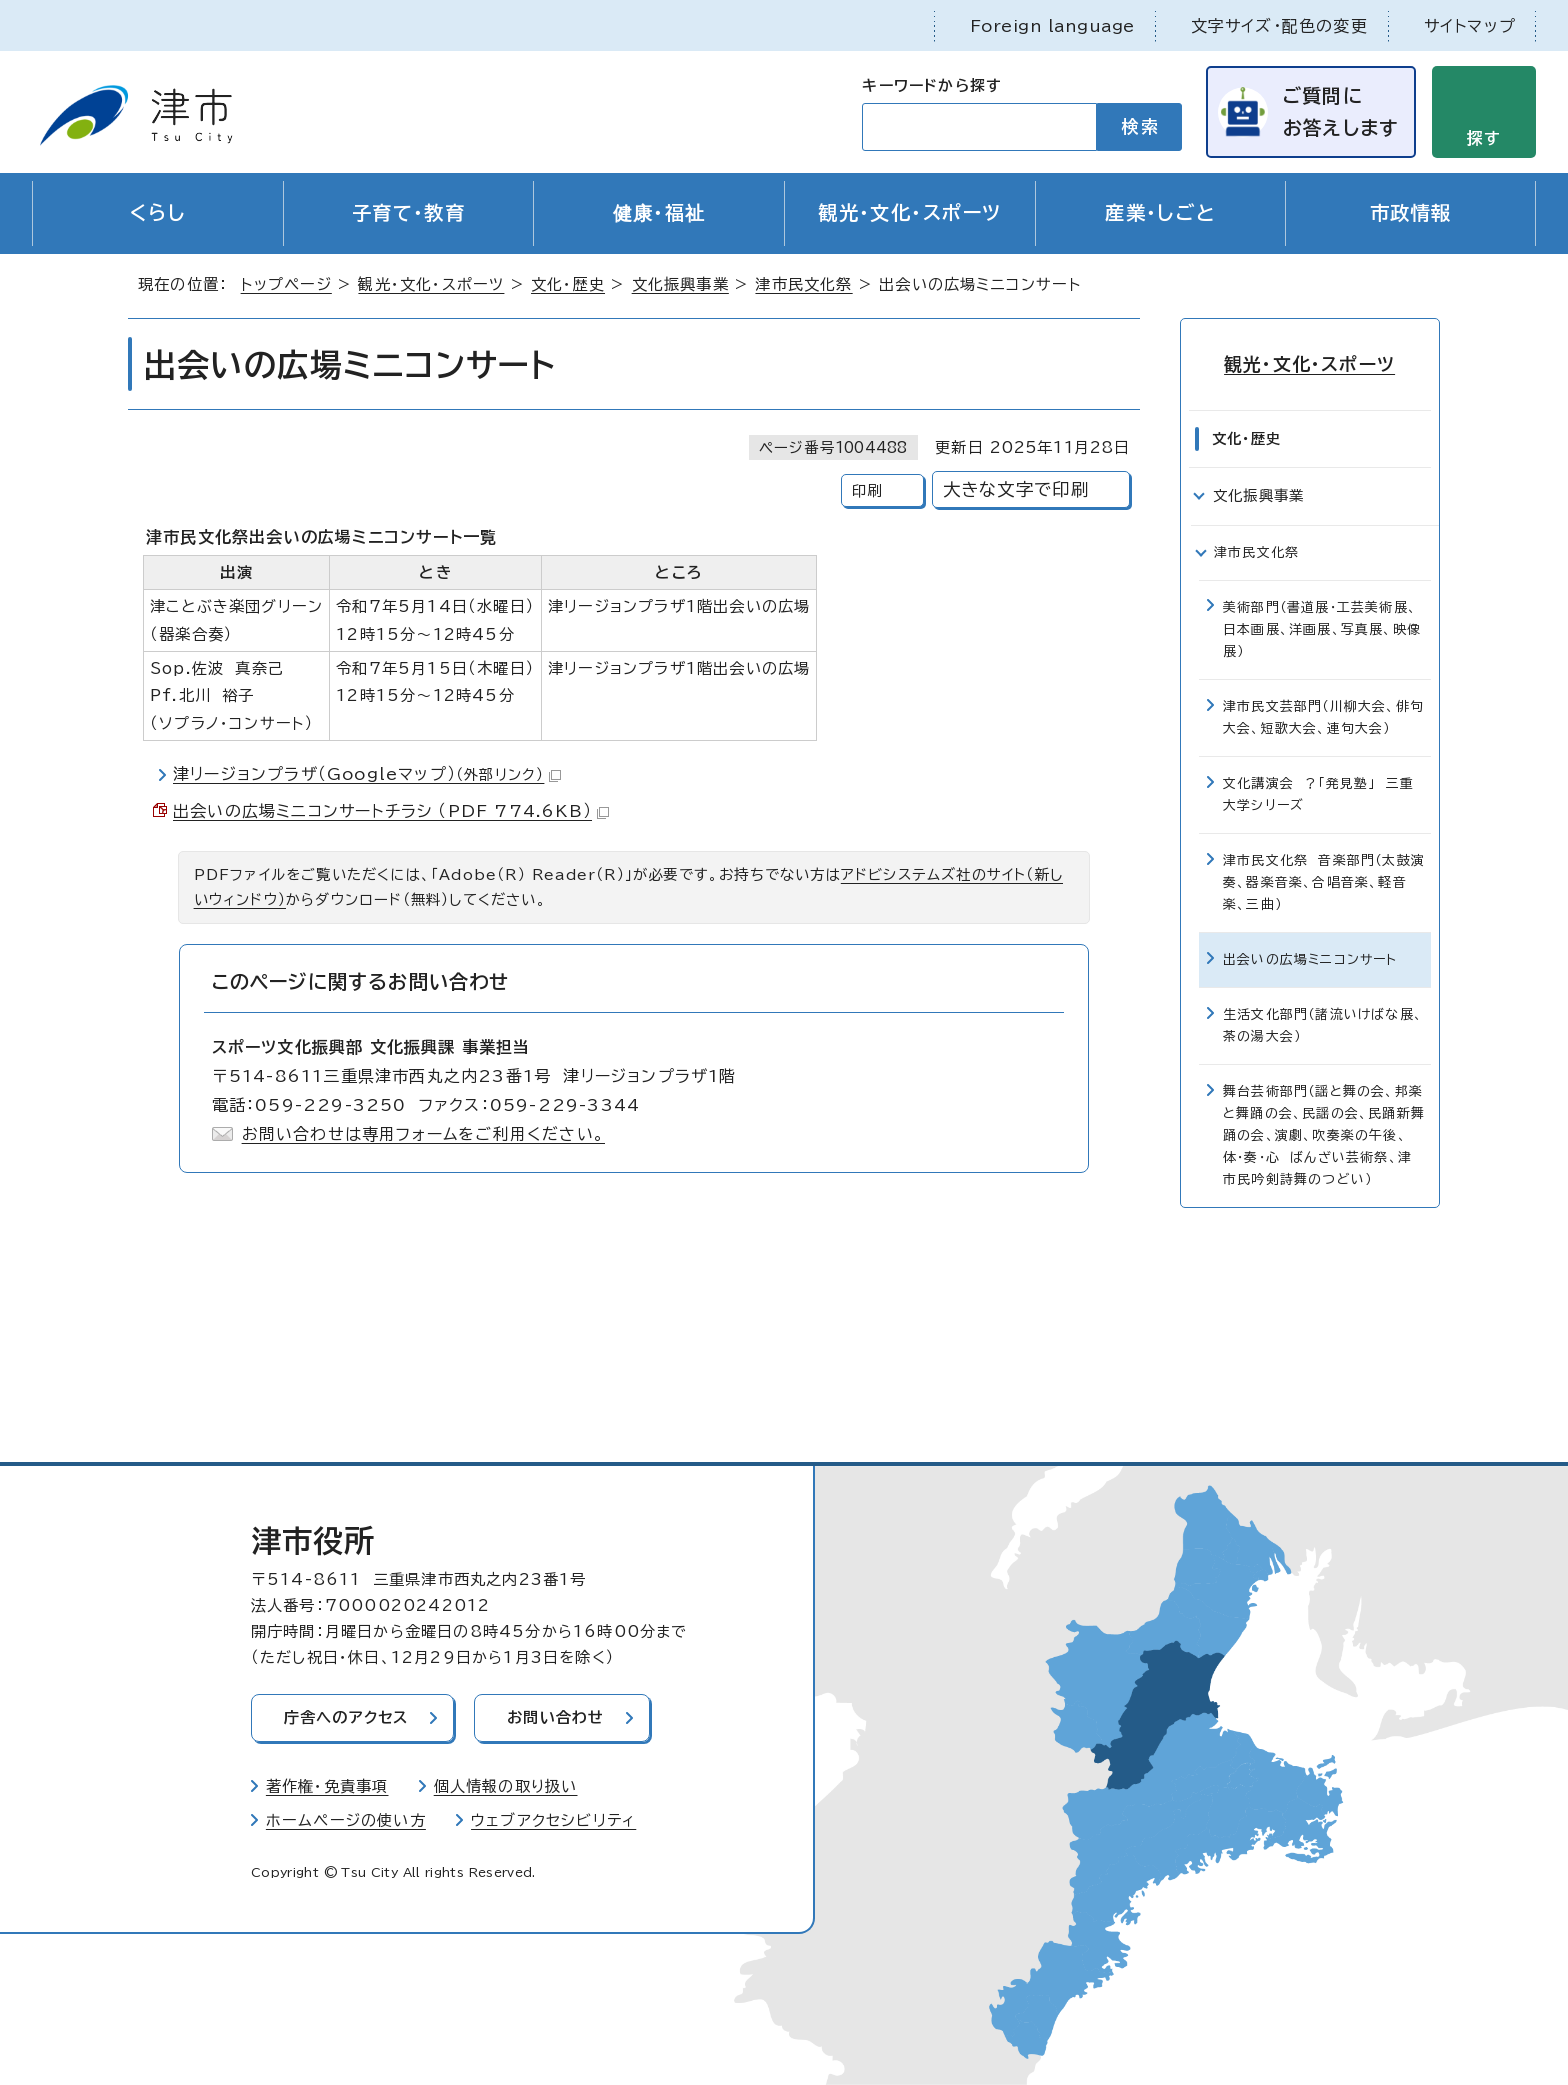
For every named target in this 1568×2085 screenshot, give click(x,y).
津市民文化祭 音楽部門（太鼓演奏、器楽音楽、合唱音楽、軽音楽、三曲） (1324, 882)
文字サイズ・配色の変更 (1279, 26)
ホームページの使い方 (346, 1820)
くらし (158, 213)
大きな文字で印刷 (1016, 490)
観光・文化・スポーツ (909, 213)
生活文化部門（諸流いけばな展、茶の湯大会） (1323, 1025)
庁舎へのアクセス (347, 1718)
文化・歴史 (568, 285)
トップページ (286, 285)
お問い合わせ (557, 1718)
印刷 (867, 491)
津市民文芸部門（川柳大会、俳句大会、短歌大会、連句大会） (1323, 717)
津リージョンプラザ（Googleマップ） (367, 775)
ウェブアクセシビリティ (553, 1820)
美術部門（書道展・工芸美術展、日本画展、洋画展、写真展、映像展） (1322, 629)
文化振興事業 (680, 285)
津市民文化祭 (803, 285)
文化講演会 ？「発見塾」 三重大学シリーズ (1318, 794)
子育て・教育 (409, 213)
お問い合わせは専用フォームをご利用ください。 (423, 1134)
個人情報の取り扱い (506, 1787)
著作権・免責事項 (327, 1787)
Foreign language (1052, 26)
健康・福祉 (659, 213)
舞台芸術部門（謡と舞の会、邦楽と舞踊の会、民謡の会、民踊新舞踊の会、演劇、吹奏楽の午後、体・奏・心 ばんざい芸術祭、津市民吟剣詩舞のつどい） (1324, 1135)
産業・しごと (1160, 213)
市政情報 (1411, 213)
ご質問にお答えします (1340, 111)
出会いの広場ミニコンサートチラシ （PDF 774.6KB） (391, 812)
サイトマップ (1470, 26)
